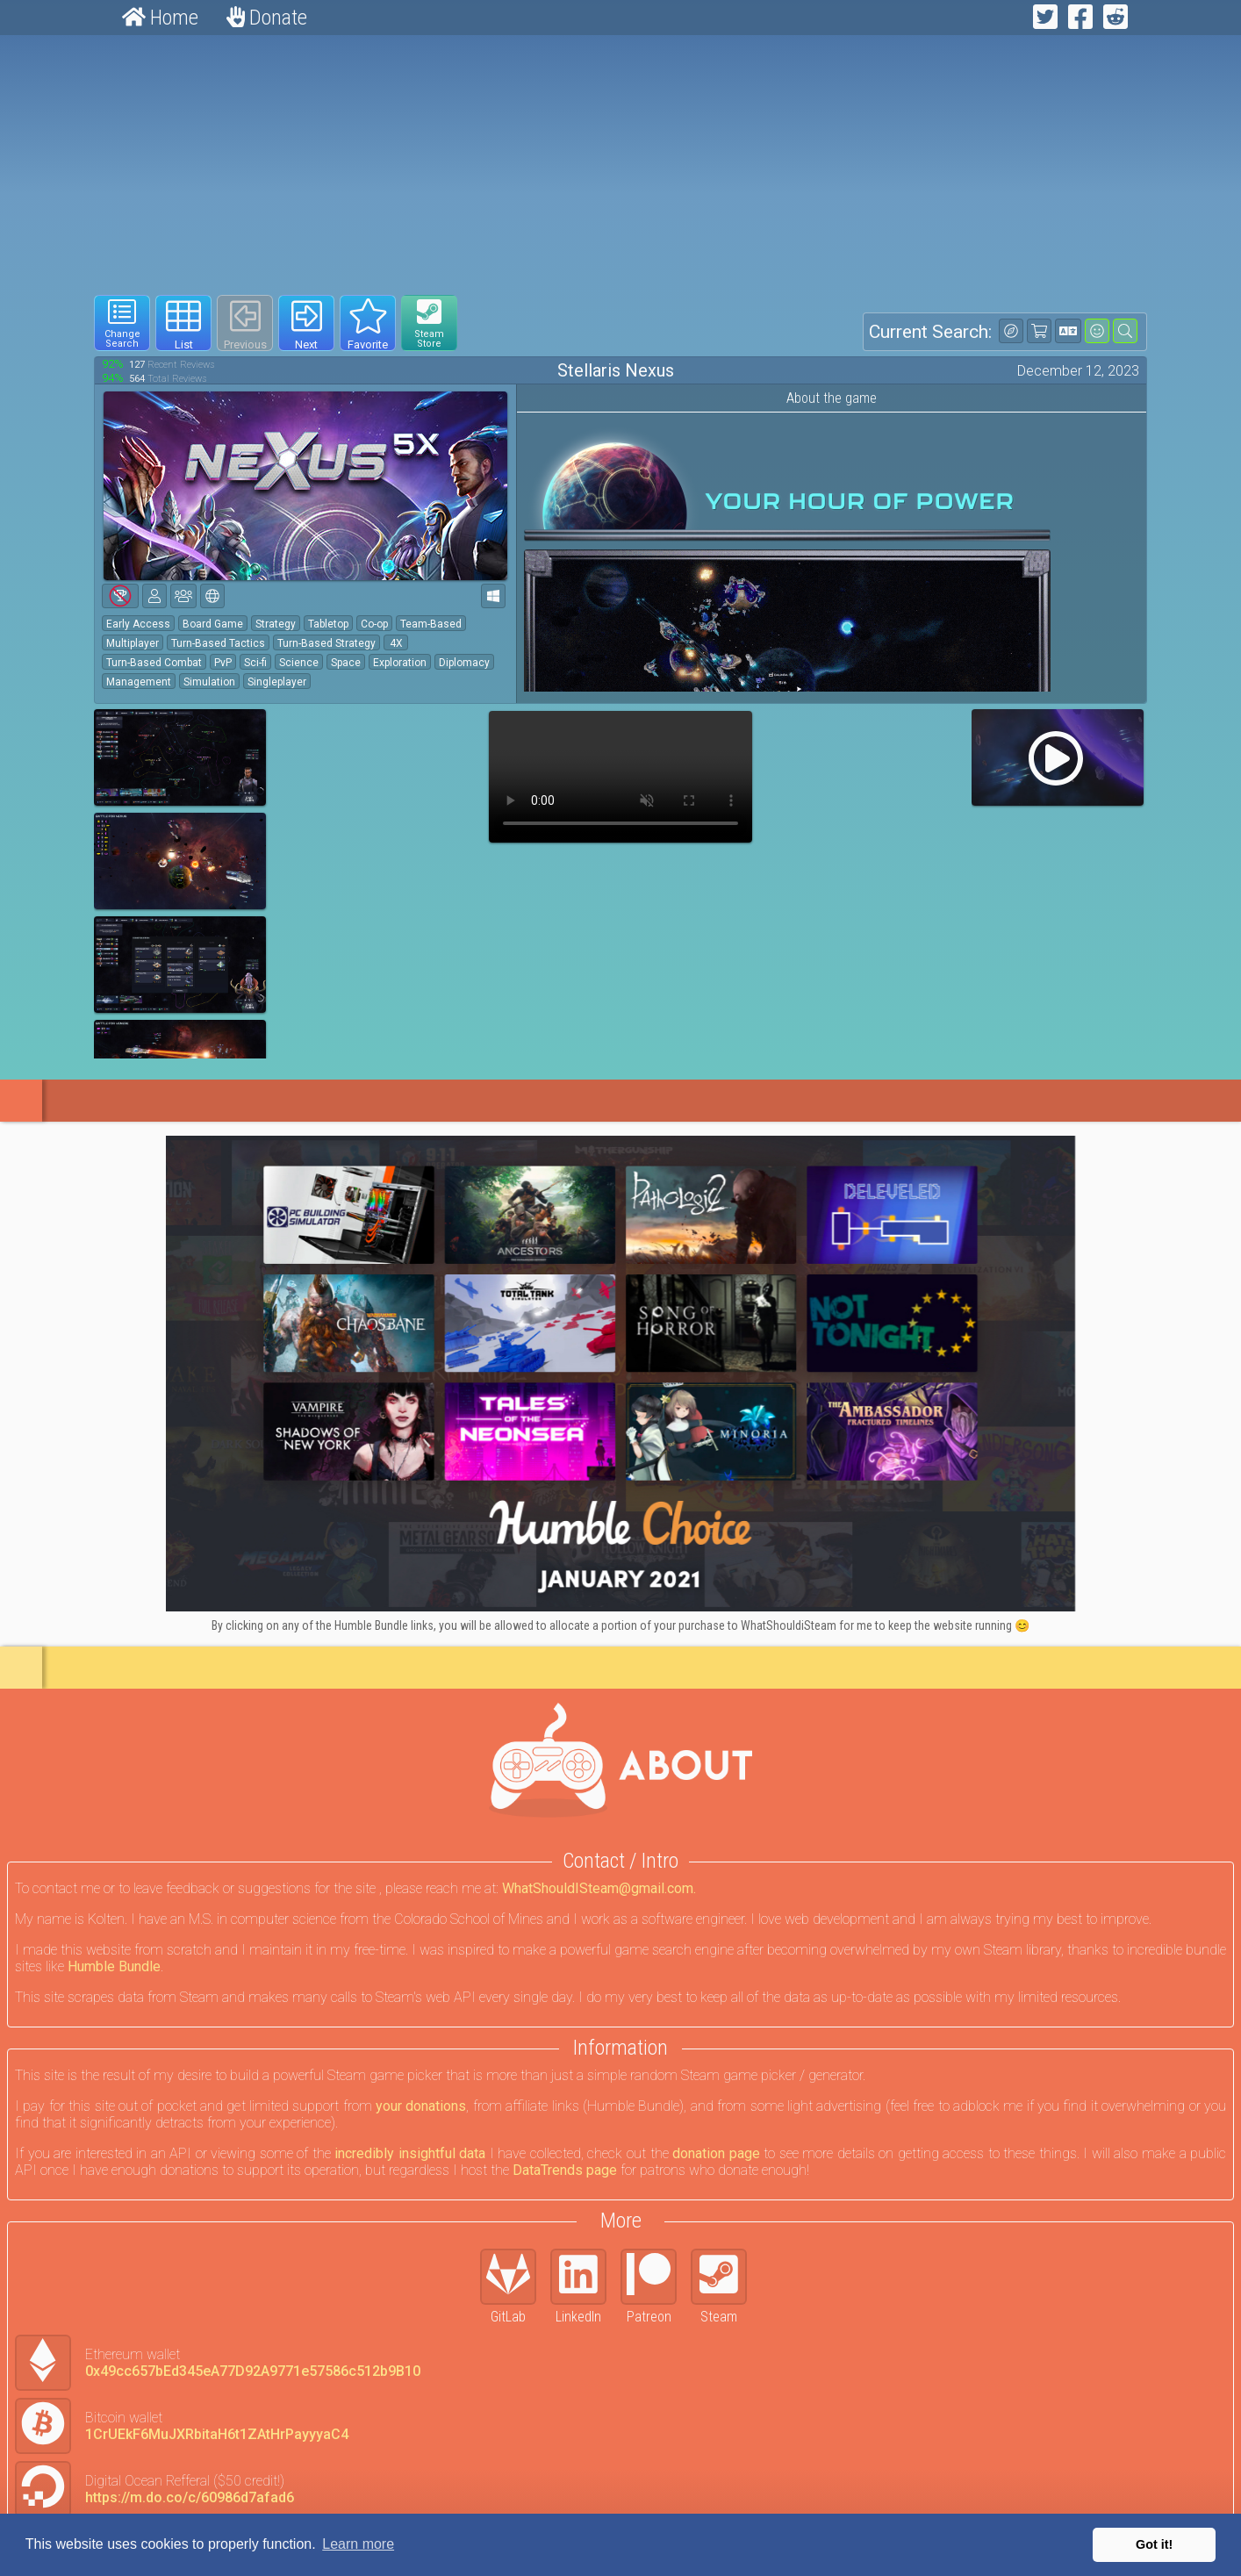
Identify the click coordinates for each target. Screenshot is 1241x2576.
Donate (266, 17)
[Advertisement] (620, 165)
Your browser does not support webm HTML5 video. (620, 777)
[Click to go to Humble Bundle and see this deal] (620, 1373)
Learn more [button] (358, 2544)
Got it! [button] (1154, 2544)
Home (160, 17)
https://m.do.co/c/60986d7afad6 (189, 2497)
